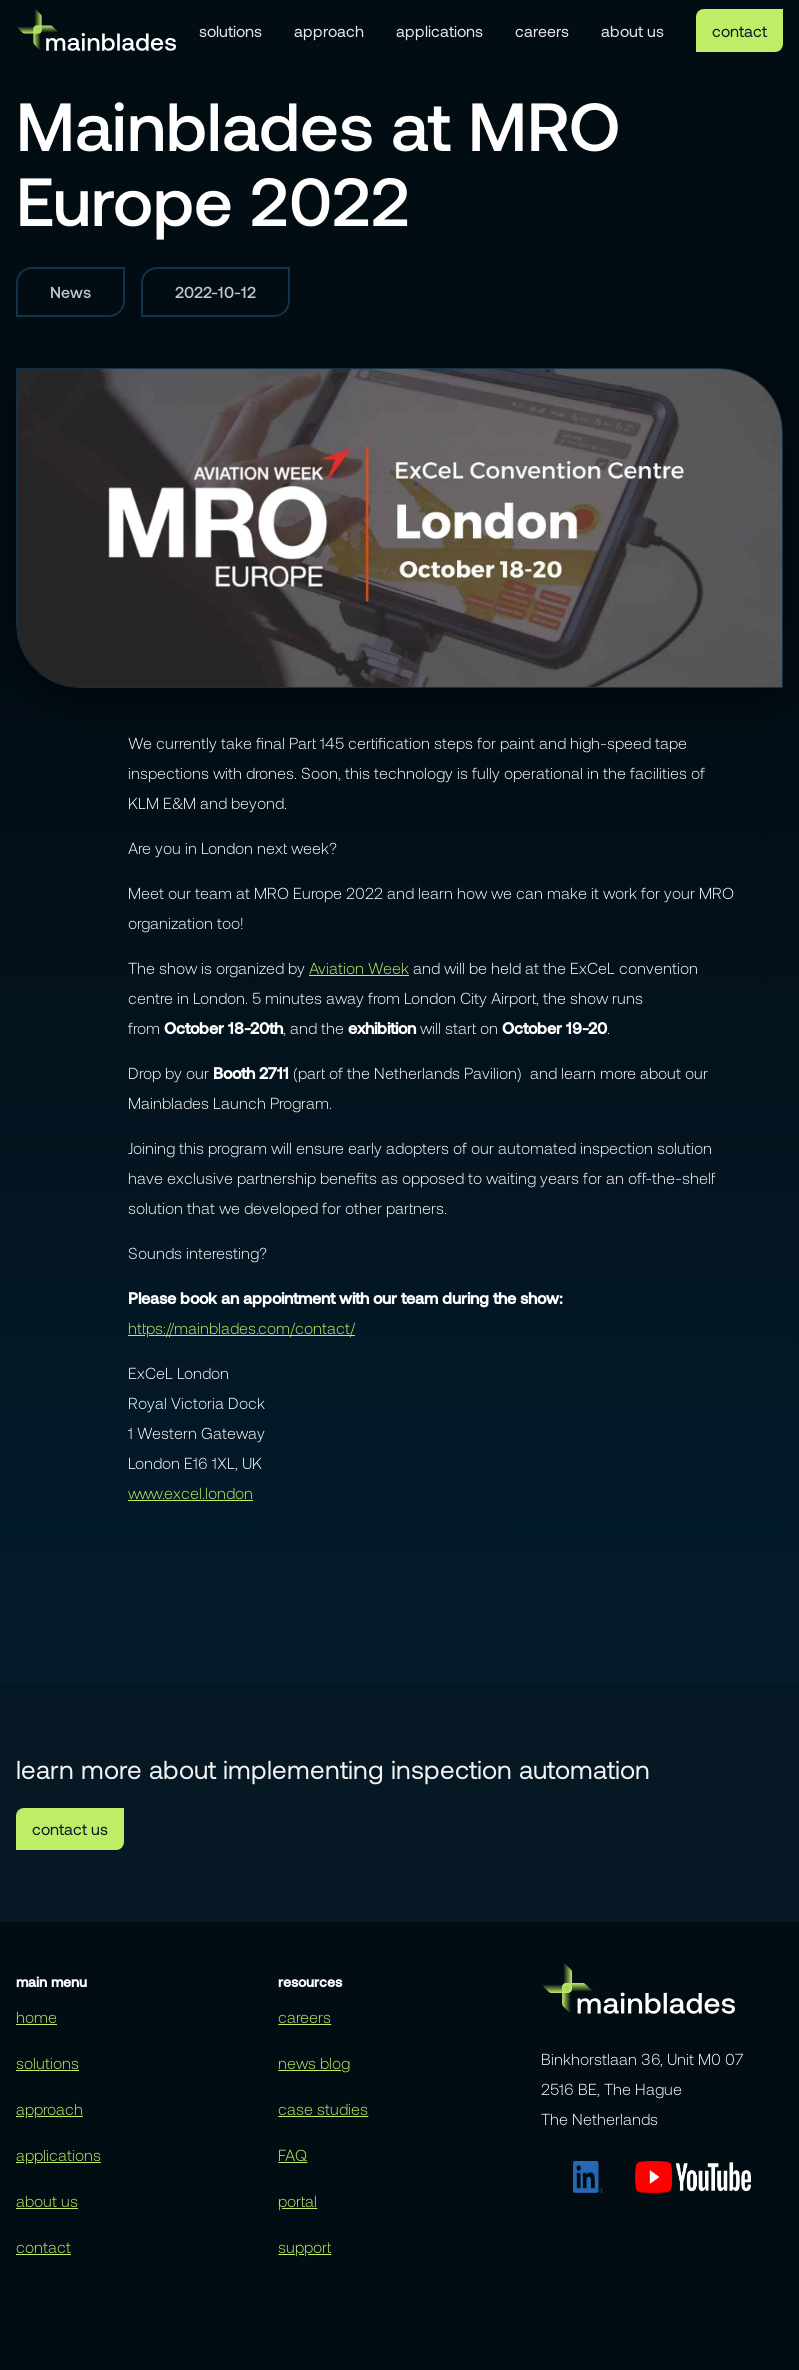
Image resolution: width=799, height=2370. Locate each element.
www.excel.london (190, 1492)
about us (632, 30)
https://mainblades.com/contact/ (241, 1327)
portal (297, 2200)
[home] (96, 29)
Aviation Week (359, 967)
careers (542, 30)
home (36, 2016)
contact (739, 30)
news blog (314, 2062)
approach (329, 30)
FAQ (292, 2154)
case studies (323, 2108)
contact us (70, 1828)
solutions (230, 30)
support (304, 2246)
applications (439, 30)
